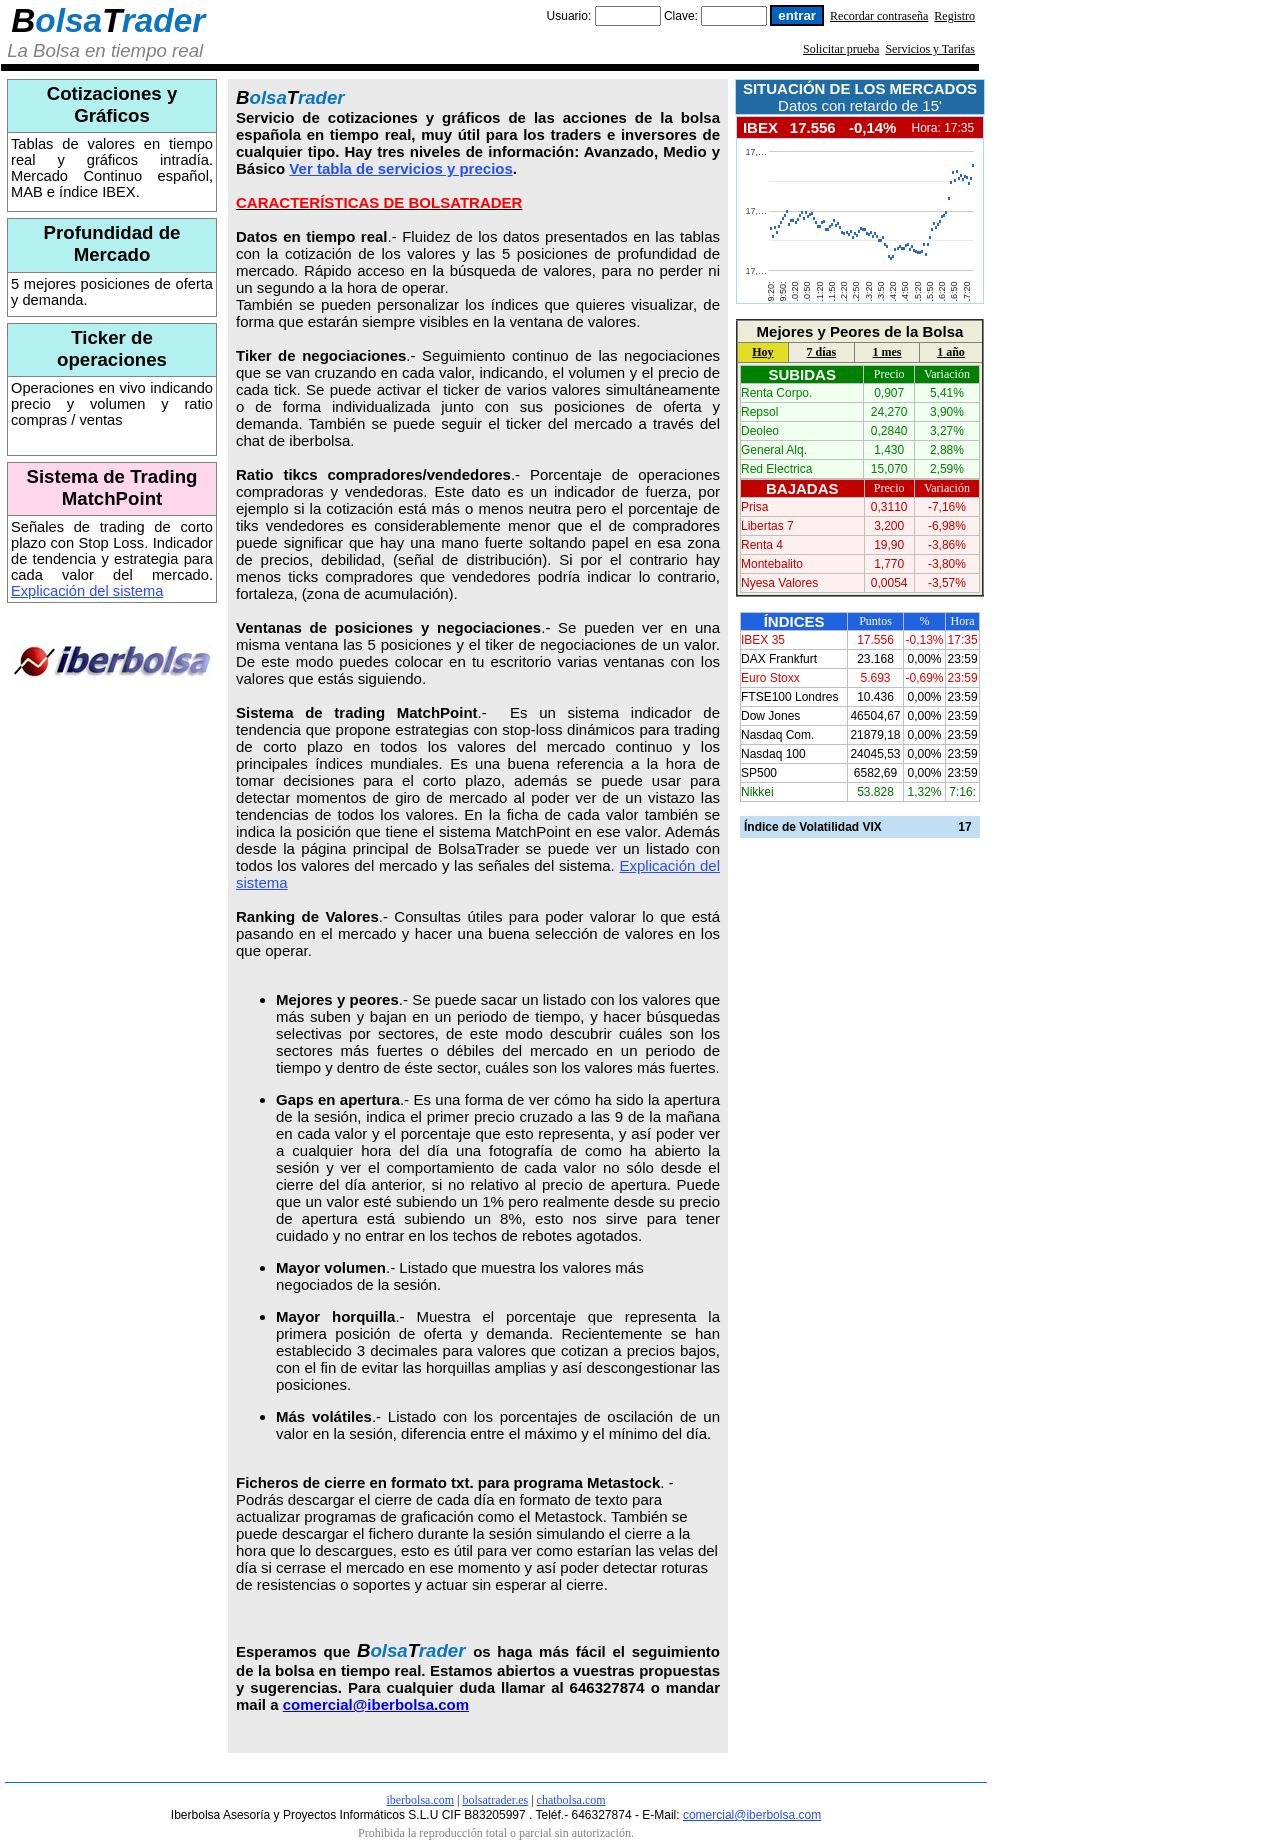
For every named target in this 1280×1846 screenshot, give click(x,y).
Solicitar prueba (841, 49)
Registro (954, 16)
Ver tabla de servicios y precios (400, 168)
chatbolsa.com (571, 1800)
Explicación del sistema (87, 591)
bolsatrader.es (496, 1800)
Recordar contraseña (879, 16)
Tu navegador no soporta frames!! (859, 221)
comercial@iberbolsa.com (376, 1704)
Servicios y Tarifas (930, 49)
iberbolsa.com (420, 1800)
